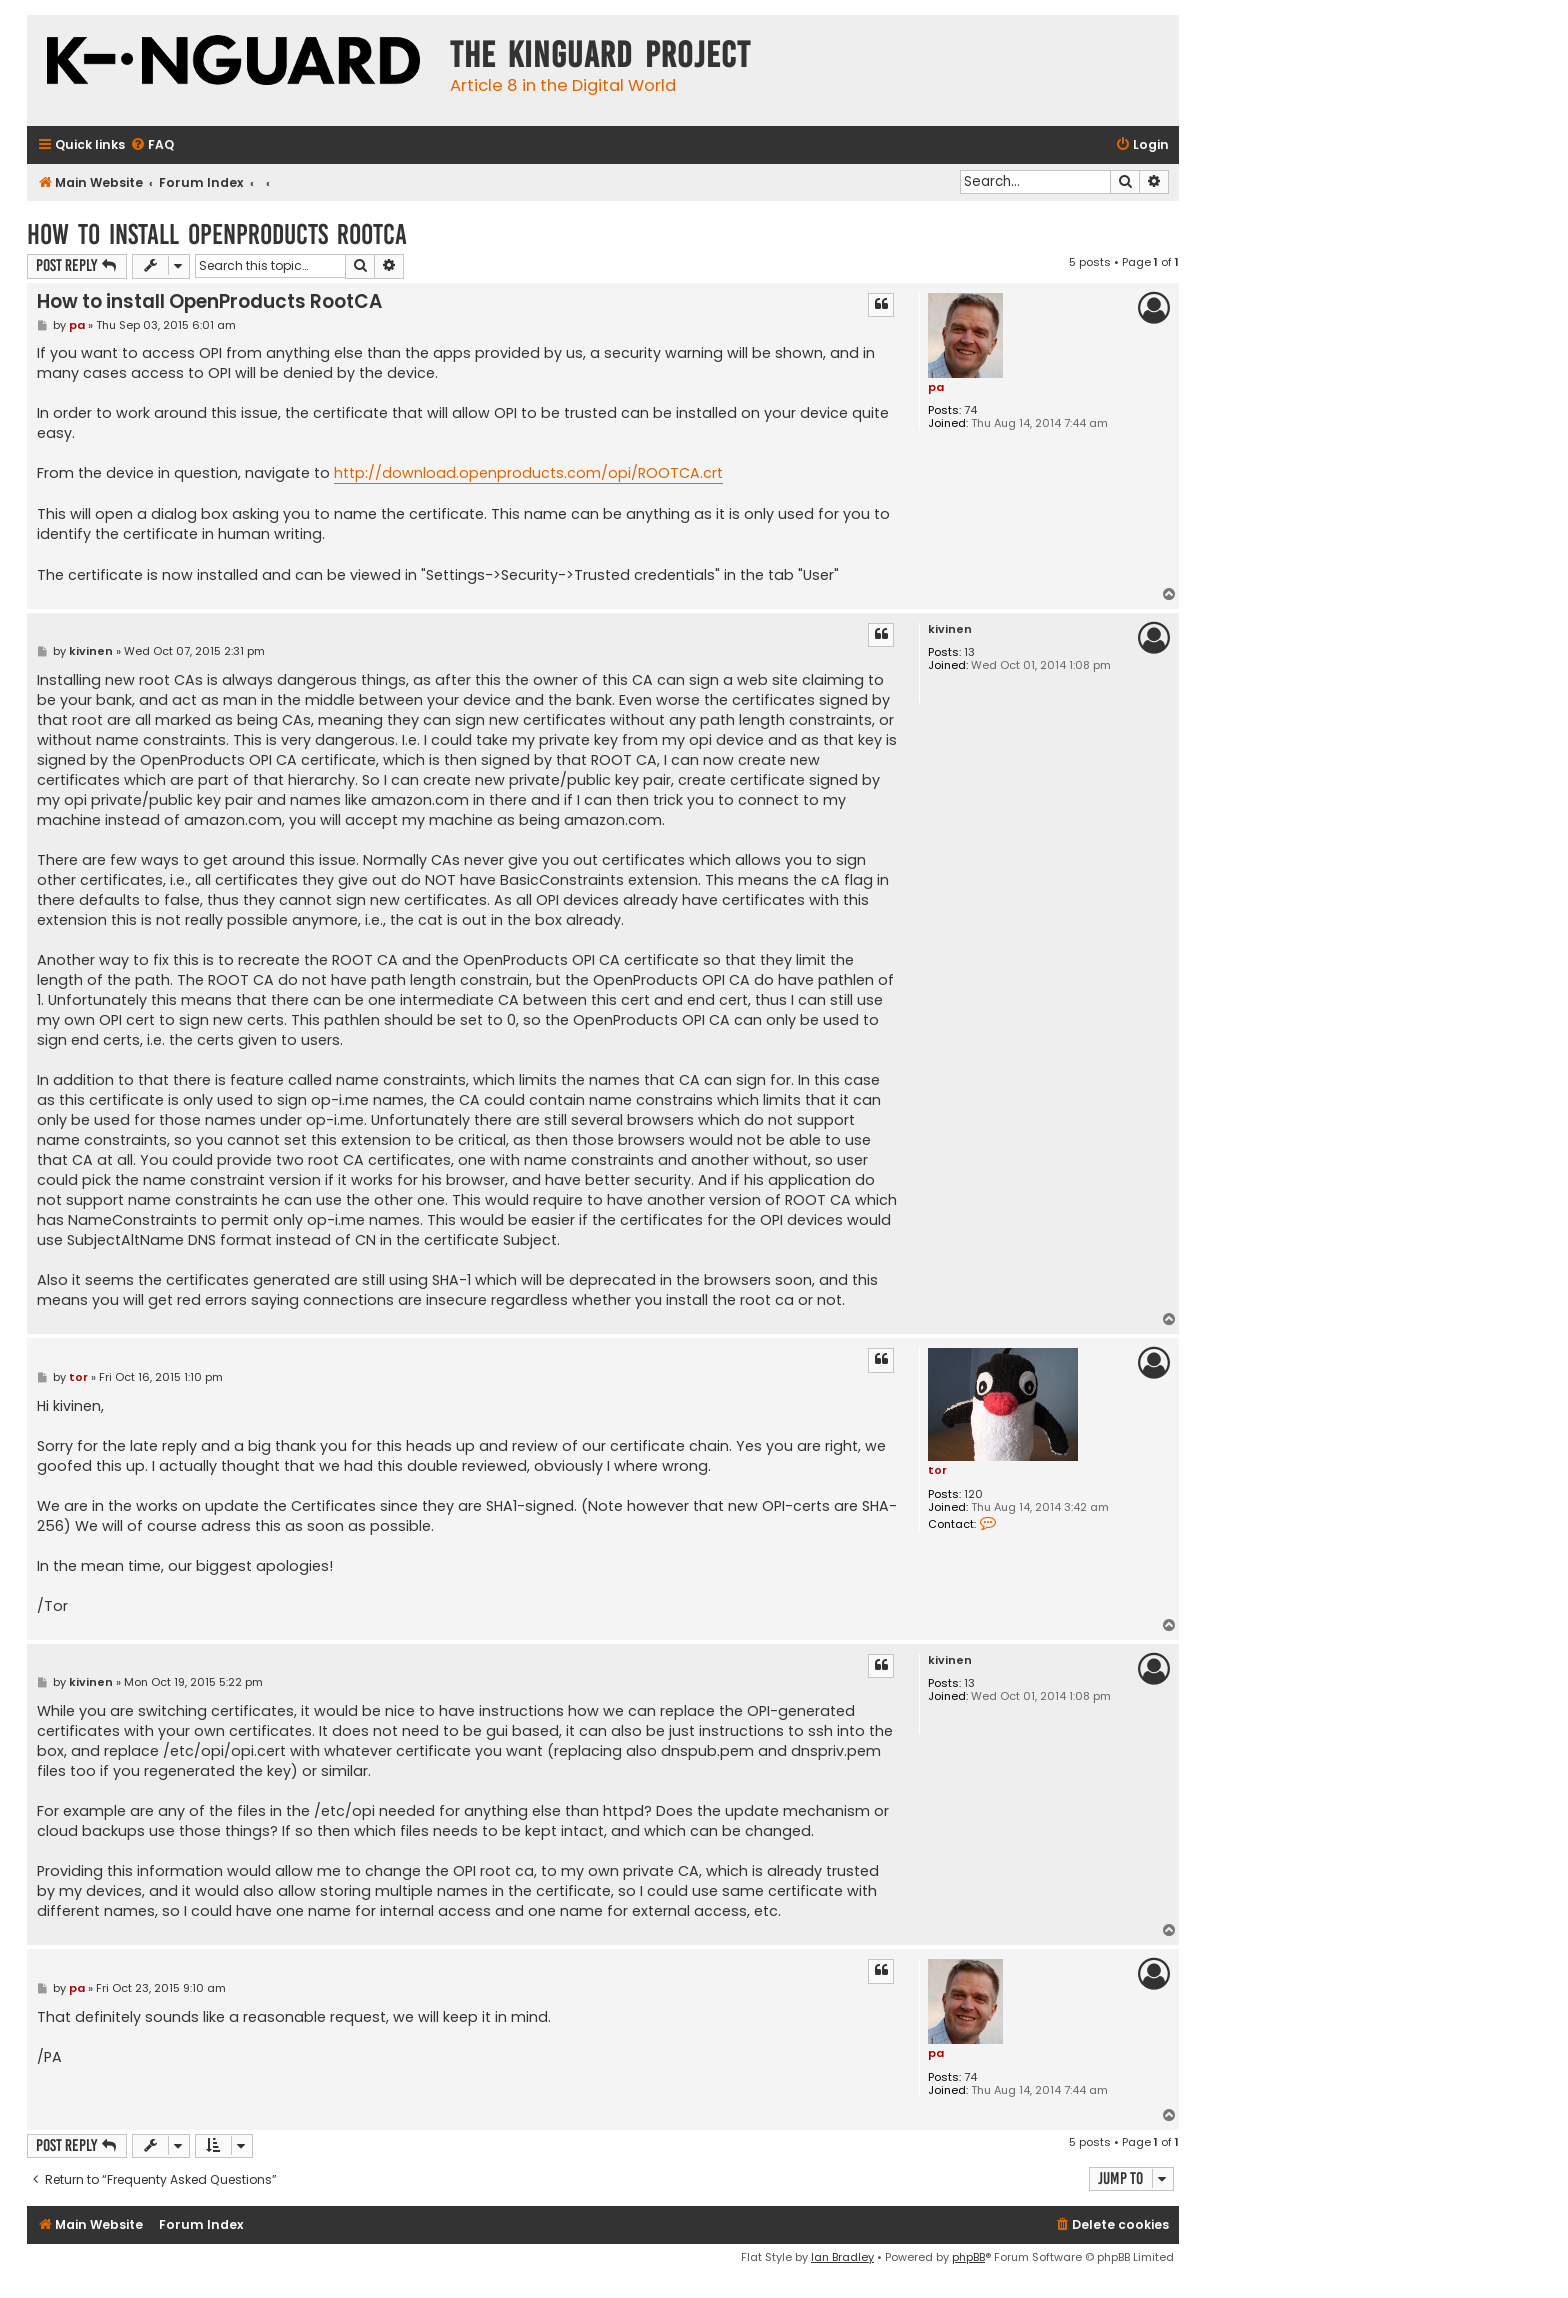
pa (936, 387)
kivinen (950, 629)
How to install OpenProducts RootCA (217, 234)
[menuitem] (152, 145)
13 (969, 652)
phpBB (968, 2257)
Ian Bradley (842, 2257)
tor (937, 1470)
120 (973, 1494)
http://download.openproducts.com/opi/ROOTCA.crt (528, 473)
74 (970, 410)
